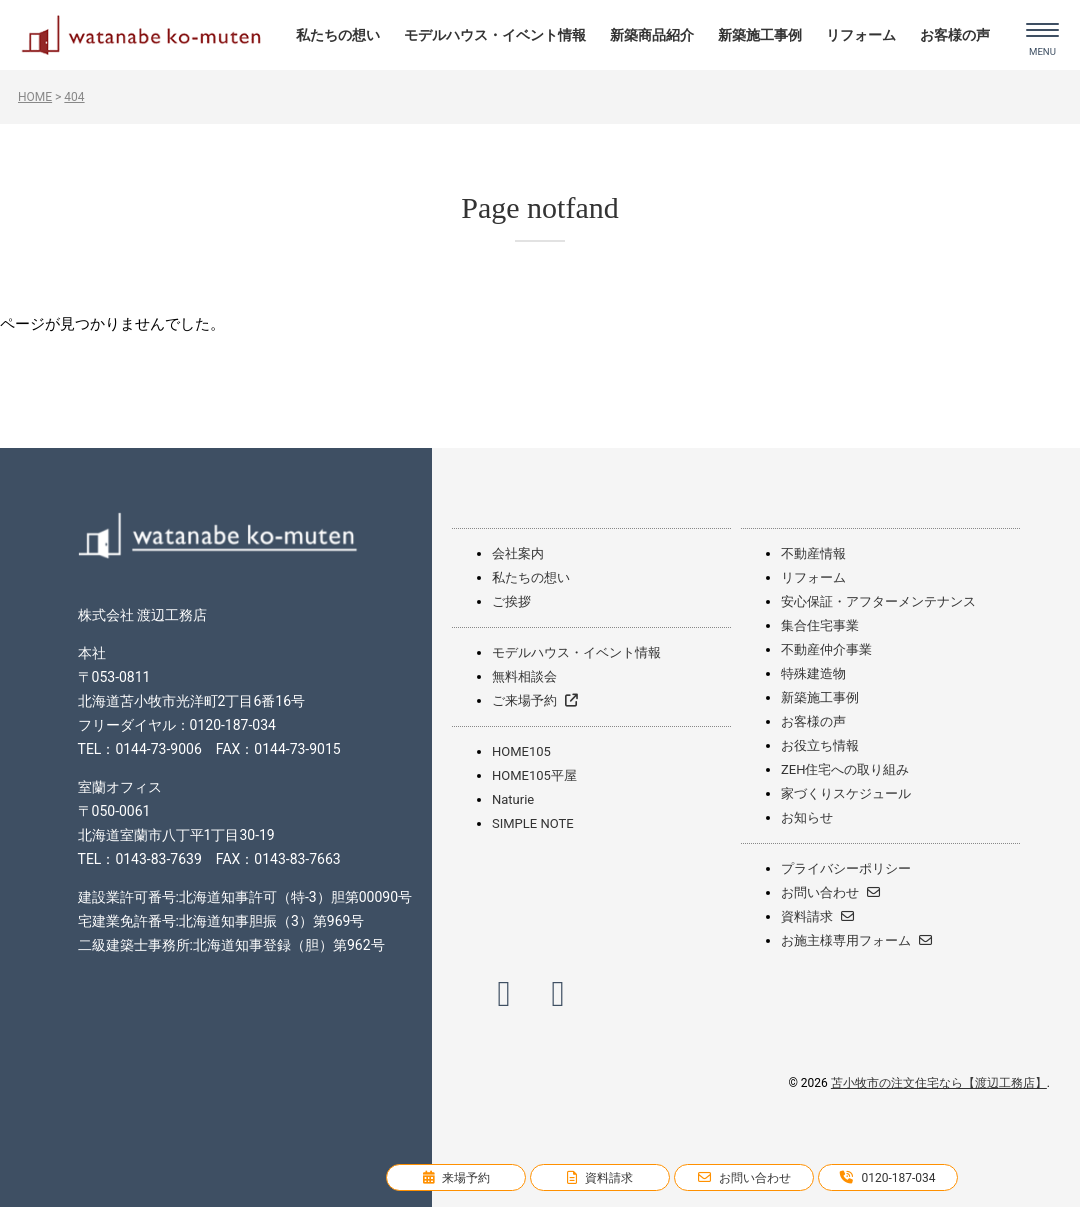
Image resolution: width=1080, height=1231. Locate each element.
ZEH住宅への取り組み (845, 769)
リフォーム (861, 35)
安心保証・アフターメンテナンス (878, 601)
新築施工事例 (760, 35)
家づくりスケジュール (846, 793)
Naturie (513, 799)
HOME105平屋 (534, 775)
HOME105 (521, 751)
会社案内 (518, 553)
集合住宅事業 (820, 625)
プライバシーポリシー (846, 868)
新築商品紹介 (652, 35)
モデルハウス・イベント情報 (495, 35)
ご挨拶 (511, 601)
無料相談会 (524, 676)
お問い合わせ (830, 892)
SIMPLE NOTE (533, 823)
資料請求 (817, 916)
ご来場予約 (535, 700)
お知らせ (807, 817)
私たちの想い (338, 35)
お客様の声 (955, 35)
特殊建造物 (813, 673)
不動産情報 (813, 553)
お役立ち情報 (820, 745)
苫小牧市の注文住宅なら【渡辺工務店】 (939, 1083)
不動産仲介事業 (826, 649)
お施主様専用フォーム (856, 940)
